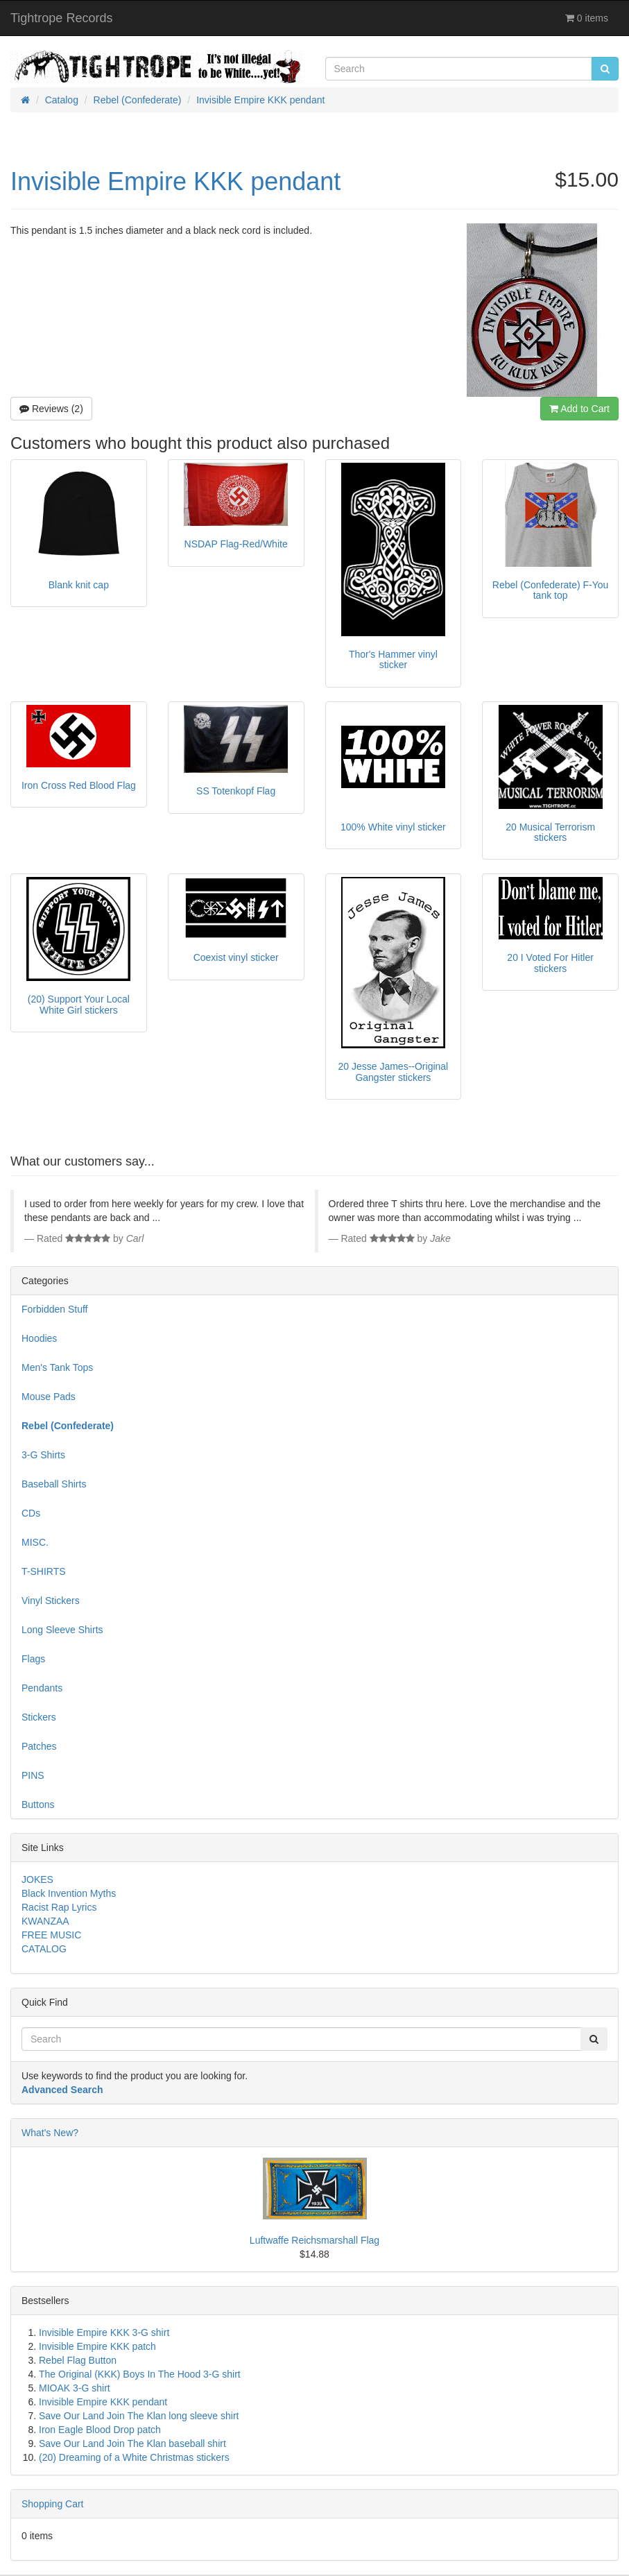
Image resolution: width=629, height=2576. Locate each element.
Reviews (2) (51, 408)
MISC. (35, 1542)
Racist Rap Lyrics (58, 1907)
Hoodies (39, 1338)
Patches (39, 1746)
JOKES (37, 1879)
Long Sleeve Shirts (62, 1629)
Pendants (41, 1688)
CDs (30, 1513)
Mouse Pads (48, 1396)
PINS (32, 1775)
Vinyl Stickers (50, 1600)
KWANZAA (45, 1921)
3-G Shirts (43, 1454)
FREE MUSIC (51, 1934)
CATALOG (44, 1948)
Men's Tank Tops (57, 1367)
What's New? (49, 2132)
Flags (33, 1658)
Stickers (38, 1717)
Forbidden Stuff (54, 1309)
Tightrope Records (61, 18)
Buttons (37, 1804)
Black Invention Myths (68, 1893)
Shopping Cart (52, 2503)
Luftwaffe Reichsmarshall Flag (314, 2240)
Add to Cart (579, 408)
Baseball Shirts (53, 1484)
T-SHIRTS (43, 1571)
